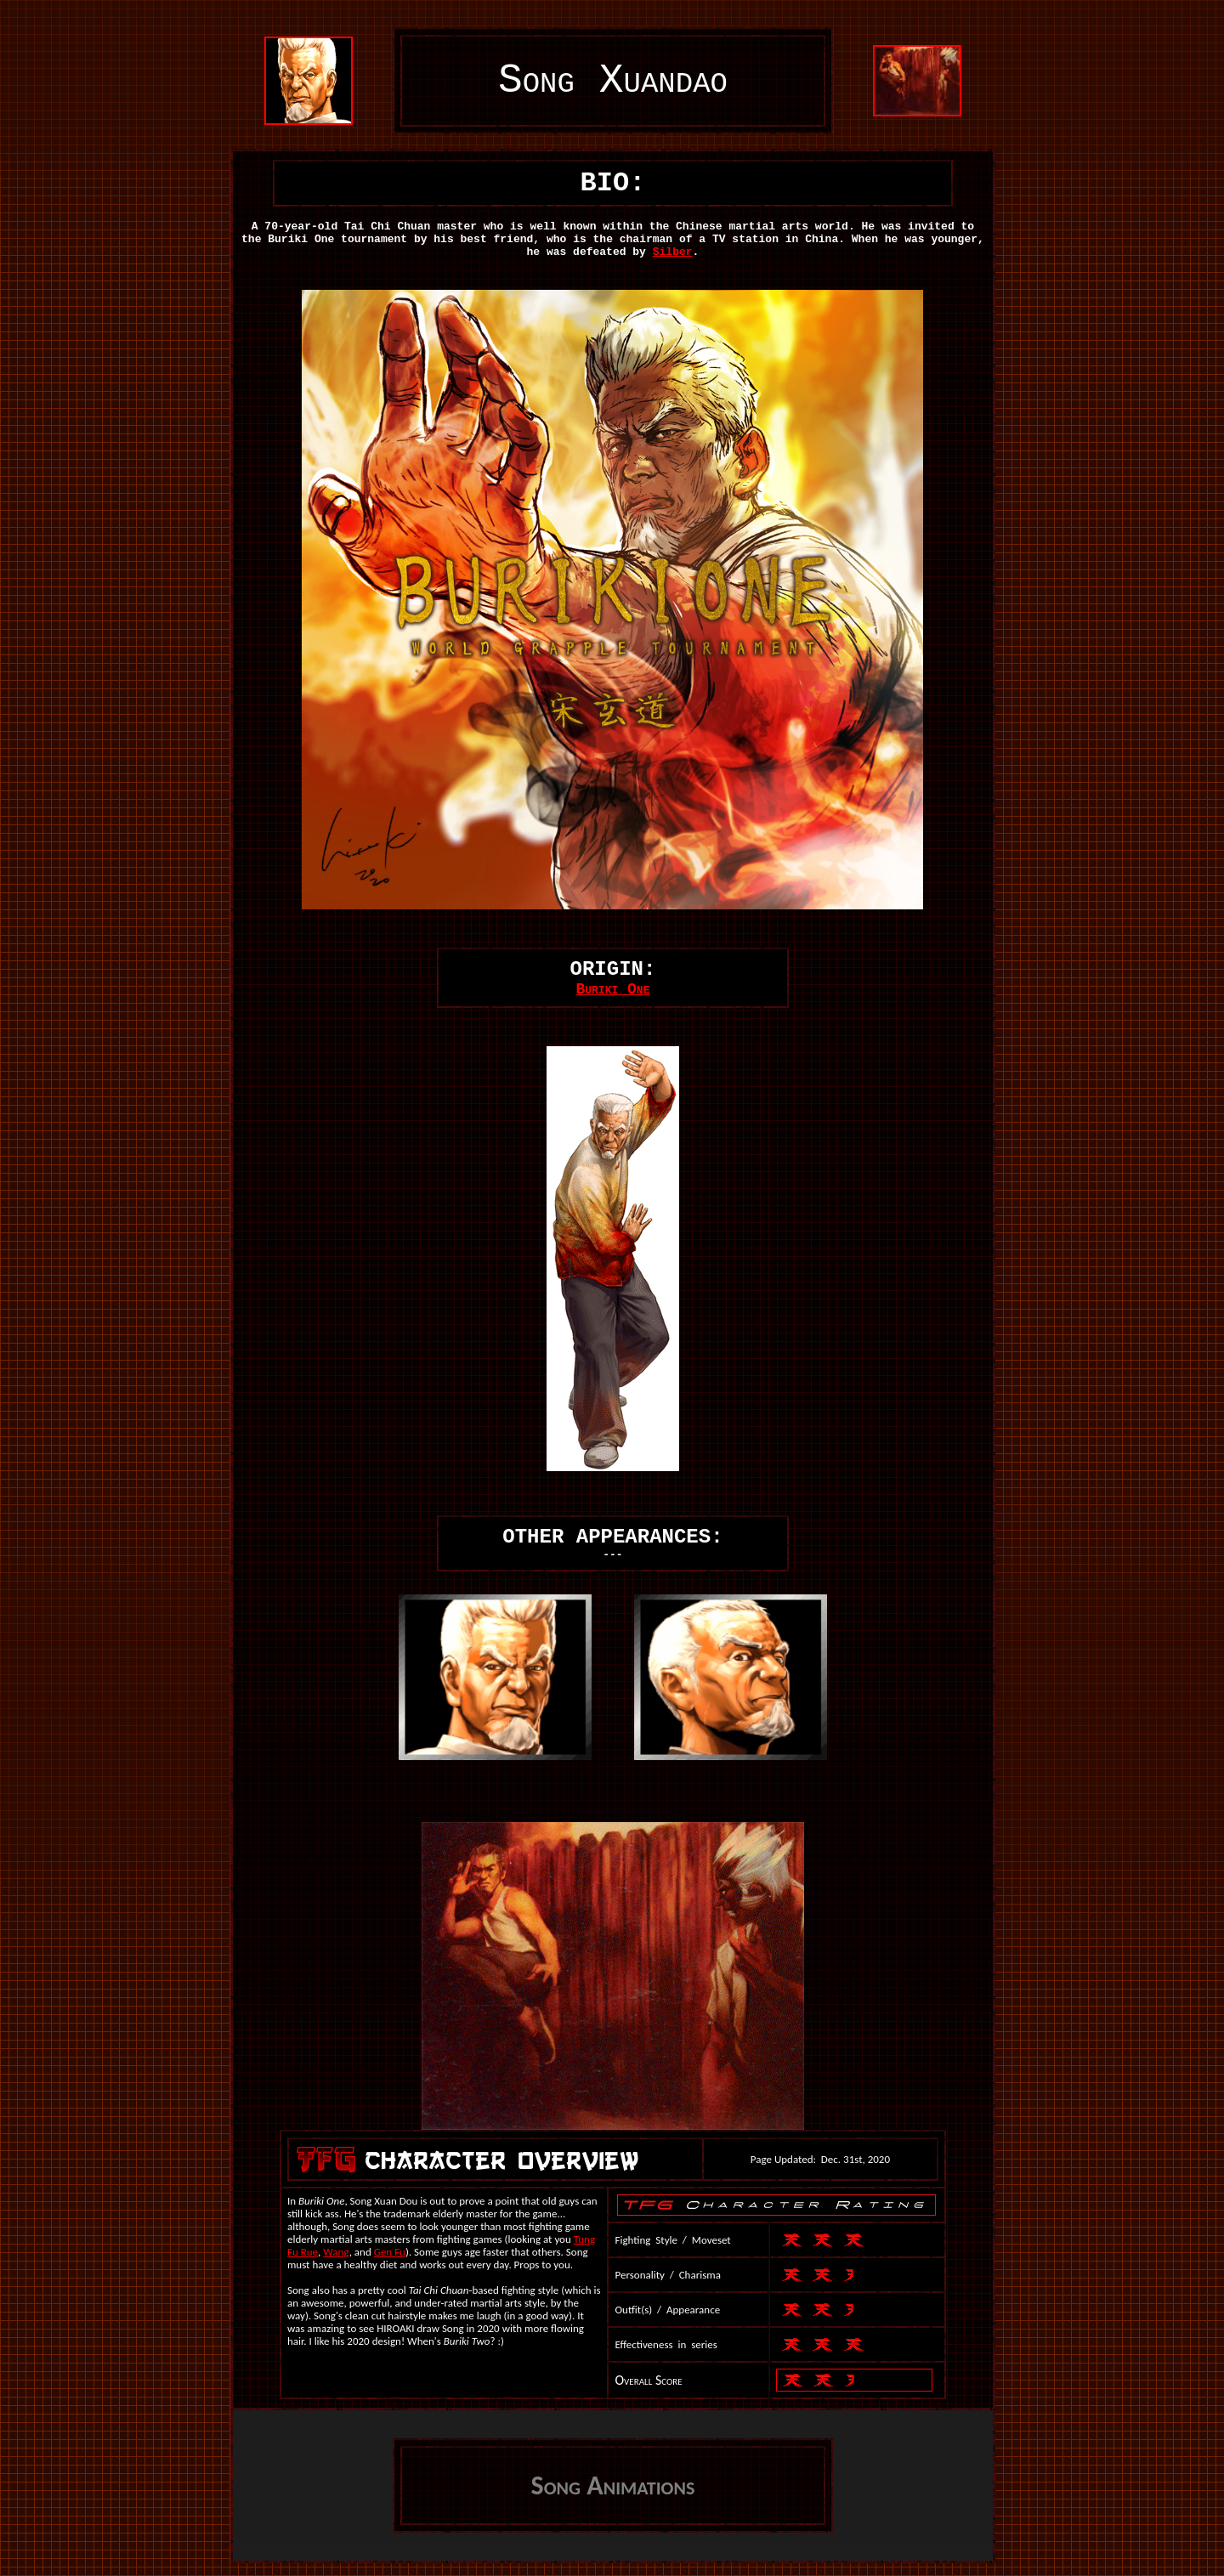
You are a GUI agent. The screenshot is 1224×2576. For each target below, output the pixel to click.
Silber (673, 252)
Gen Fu (389, 2251)
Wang (335, 2251)
